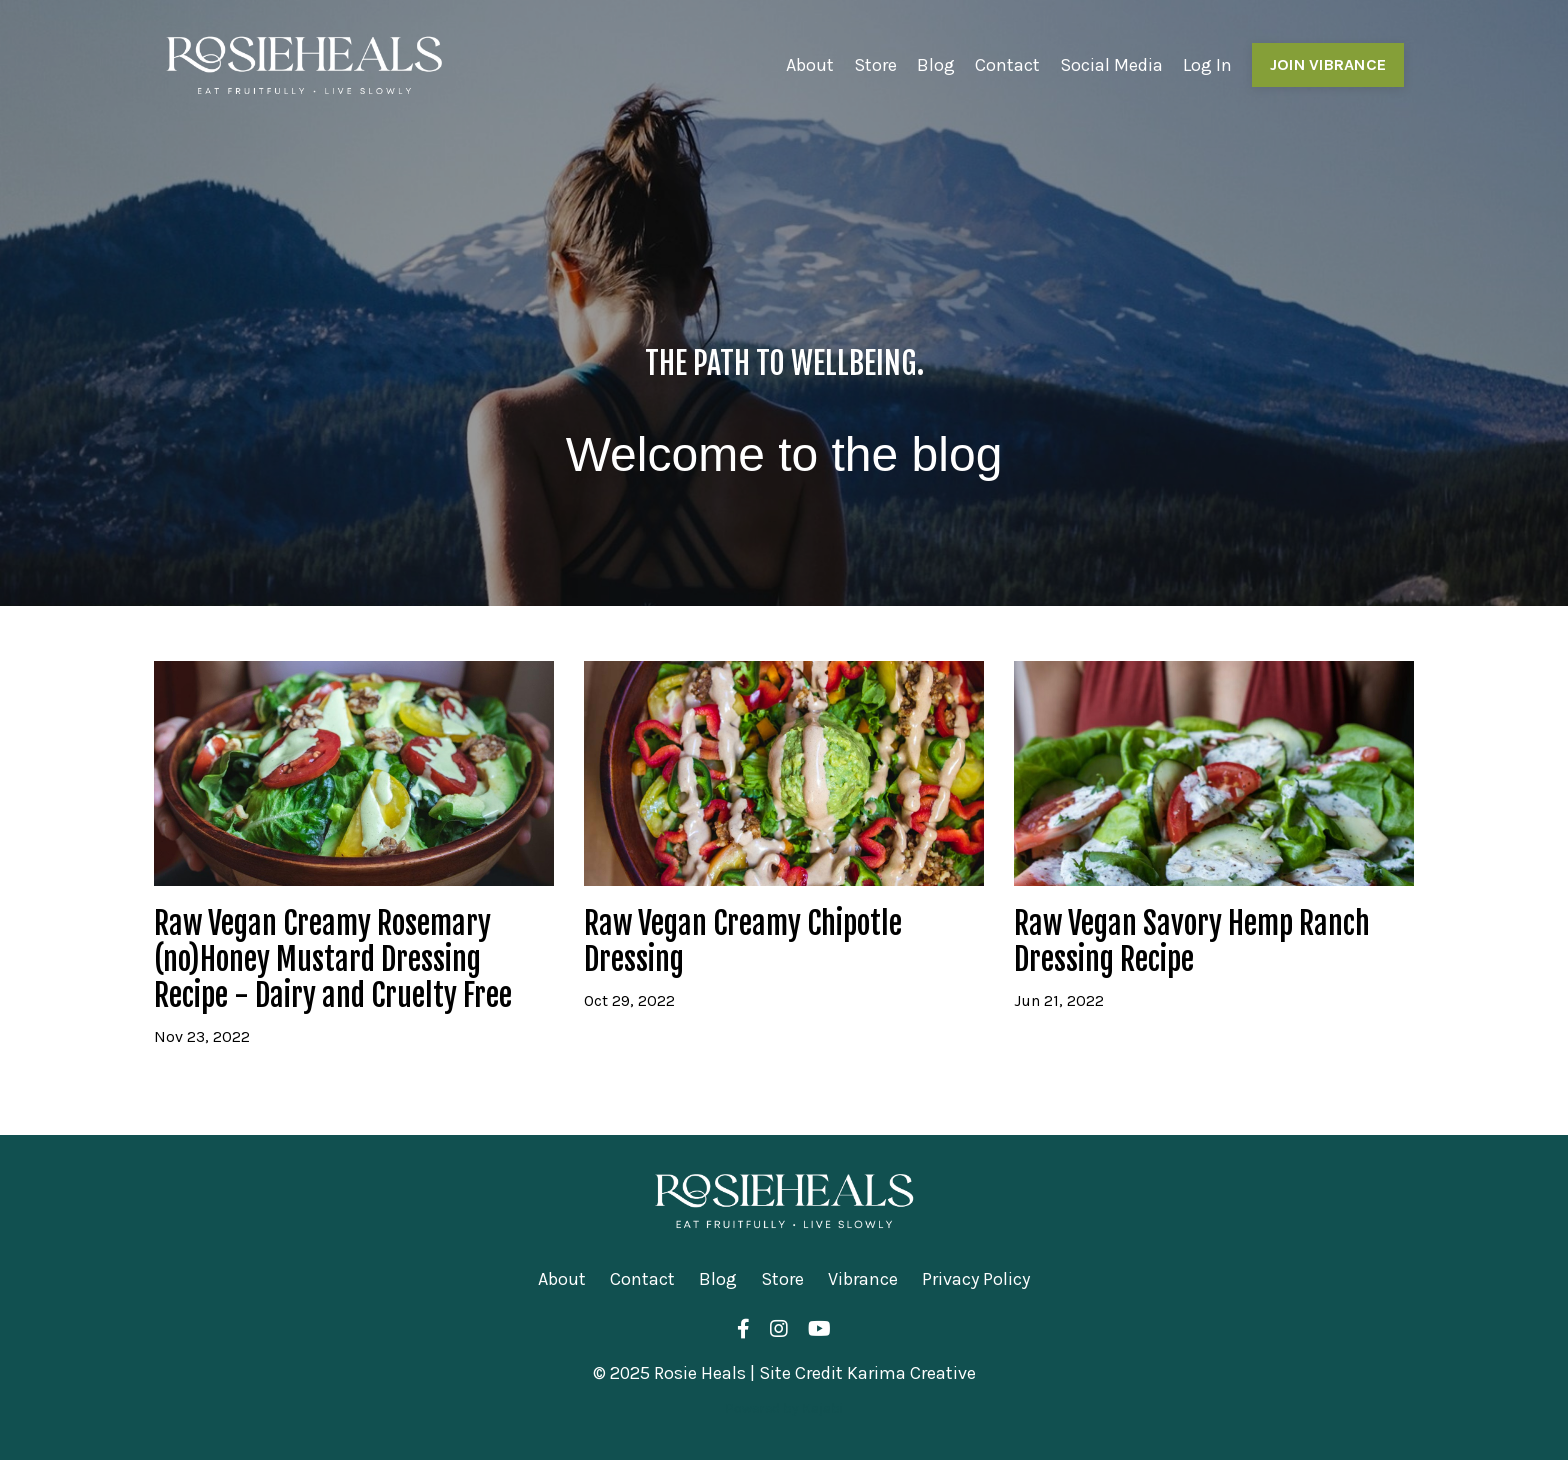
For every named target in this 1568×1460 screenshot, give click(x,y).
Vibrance (863, 1279)
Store (875, 65)
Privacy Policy (976, 1279)
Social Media (1111, 65)
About (810, 65)
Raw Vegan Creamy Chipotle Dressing (743, 942)
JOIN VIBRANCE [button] (1328, 64)
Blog (936, 65)
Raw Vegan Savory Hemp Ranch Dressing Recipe (1192, 942)
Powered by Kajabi (784, 1408)
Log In (1207, 65)
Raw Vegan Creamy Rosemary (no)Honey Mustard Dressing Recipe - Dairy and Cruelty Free (333, 960)
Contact (1007, 65)
